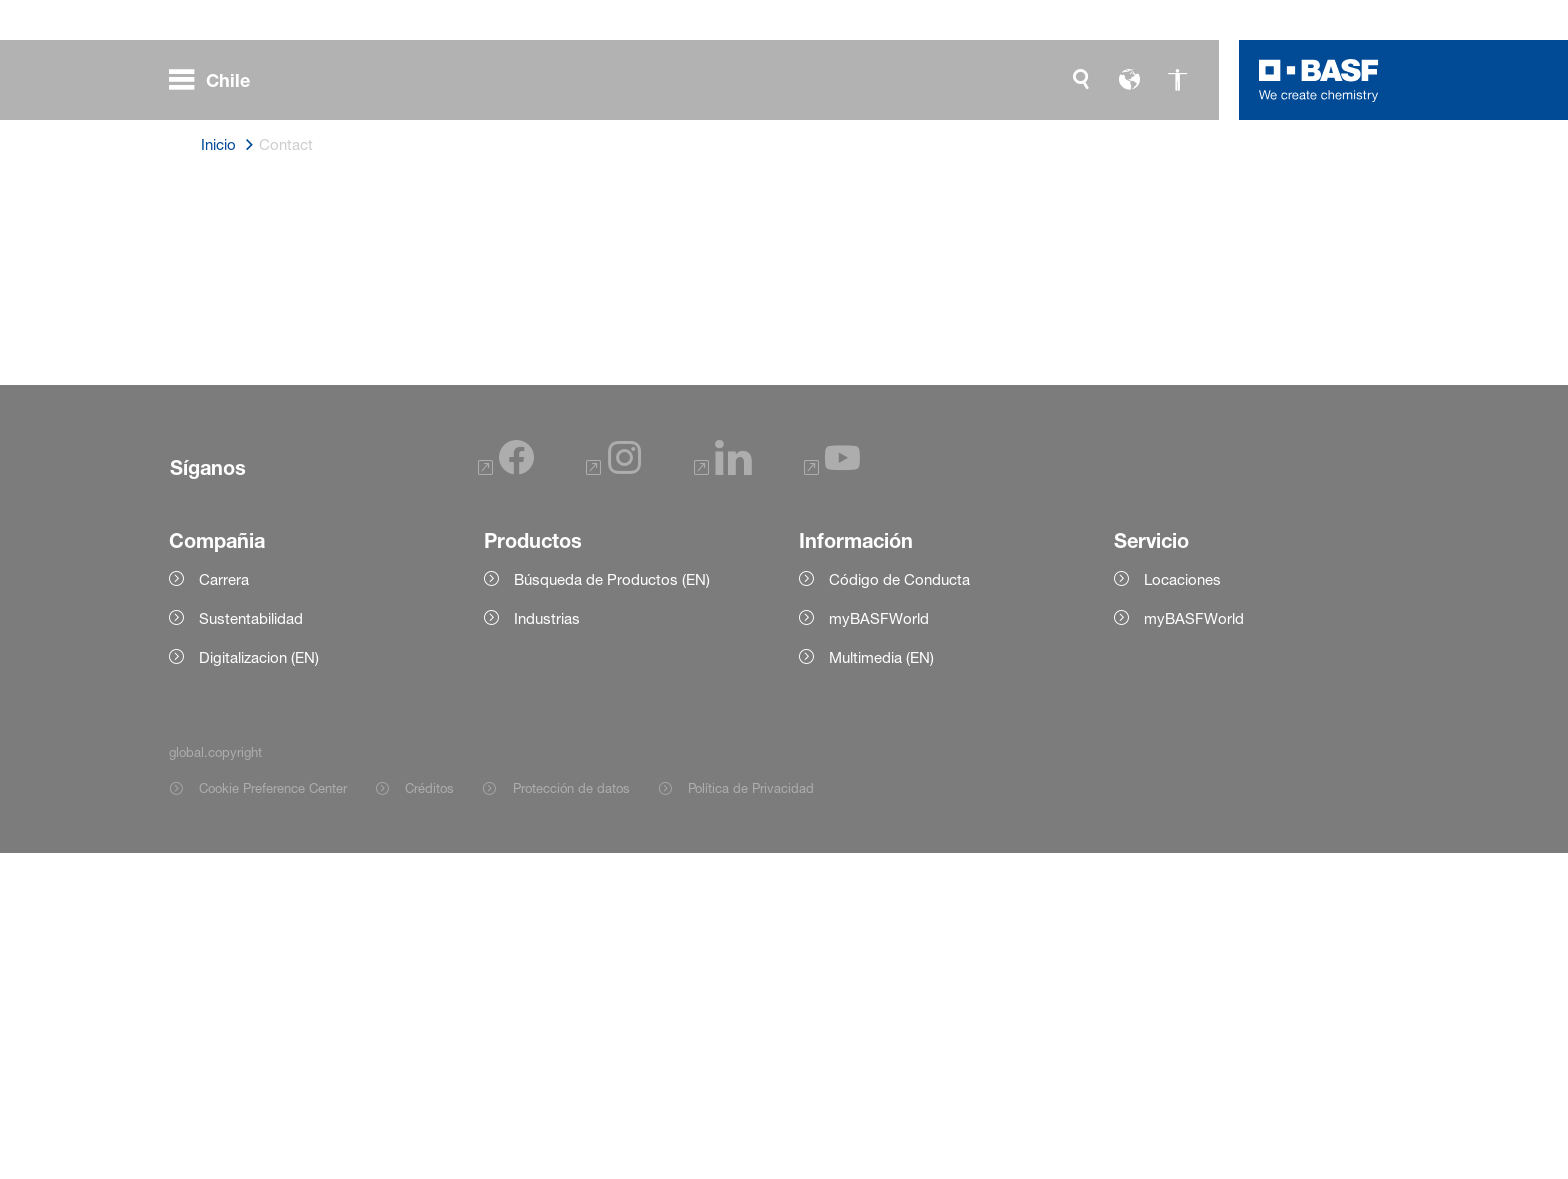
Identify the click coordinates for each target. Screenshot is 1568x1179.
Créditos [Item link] (429, 1114)
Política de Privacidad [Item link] (751, 1114)
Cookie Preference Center (273, 1114)
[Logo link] (1319, 80)
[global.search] (1081, 80)
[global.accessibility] (1177, 80)
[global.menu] (217, 80)
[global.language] (1129, 80)
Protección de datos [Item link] (571, 1114)
